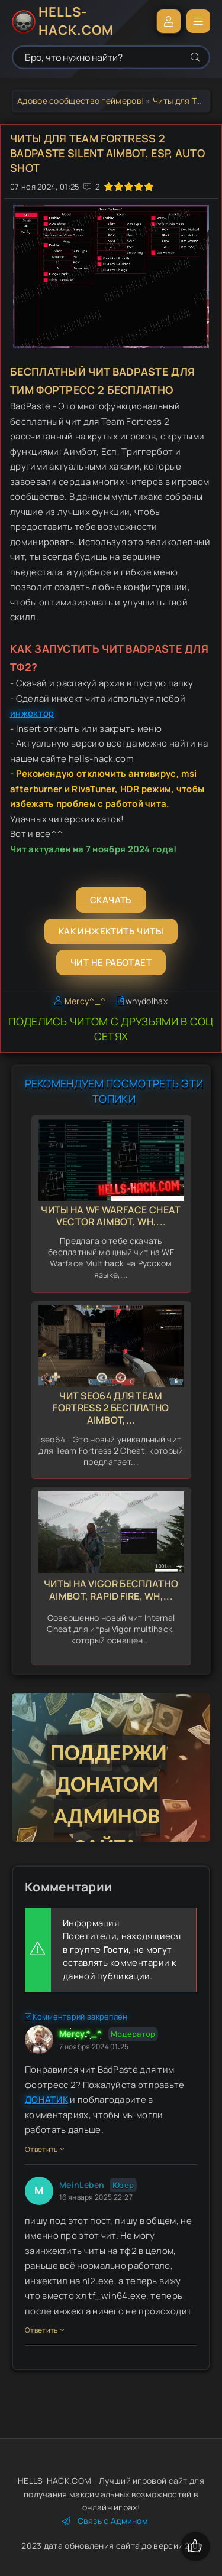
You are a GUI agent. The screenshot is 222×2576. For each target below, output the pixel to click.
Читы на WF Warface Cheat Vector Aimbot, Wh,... (111, 1216)
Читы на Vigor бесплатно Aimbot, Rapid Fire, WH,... (111, 1590)
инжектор (32, 713)
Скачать (111, 900)
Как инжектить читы (111, 931)
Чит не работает (111, 962)
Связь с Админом (105, 2520)
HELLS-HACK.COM (76, 21)
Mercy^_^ (85, 1001)
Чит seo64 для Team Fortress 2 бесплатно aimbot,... (111, 1408)
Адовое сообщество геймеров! (80, 100)
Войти (169, 21)
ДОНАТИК (46, 2099)
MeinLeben (82, 2184)
